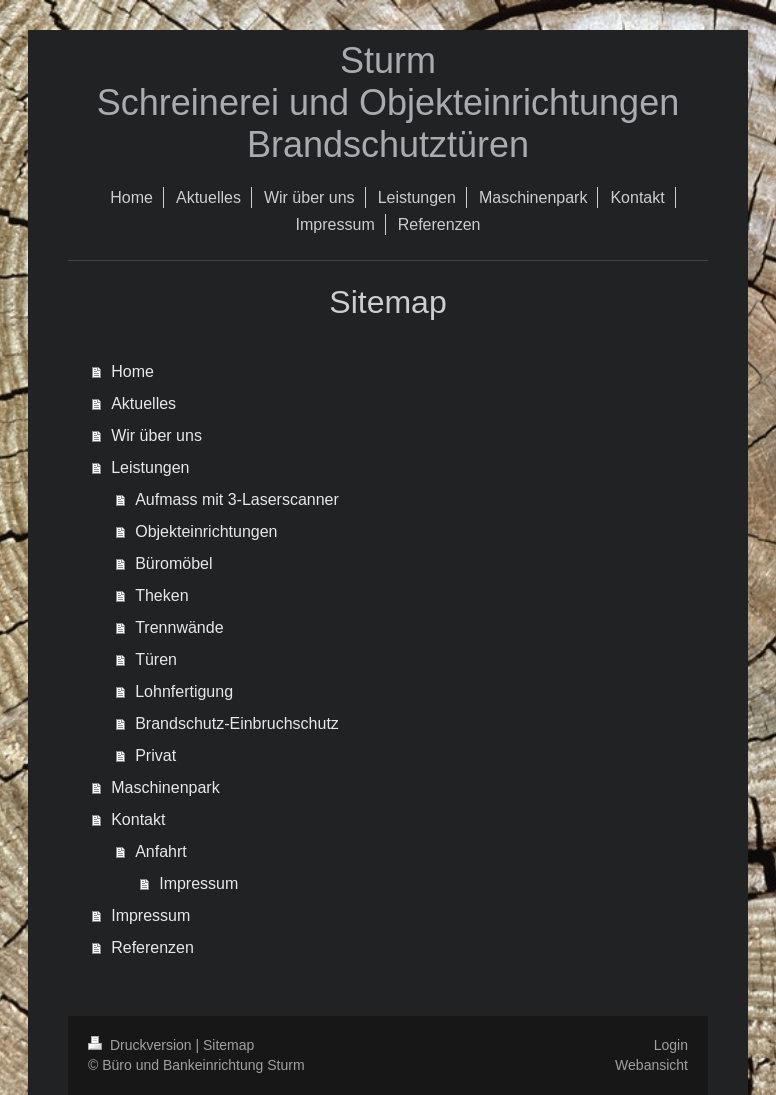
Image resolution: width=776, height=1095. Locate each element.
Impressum (198, 883)
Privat (155, 755)
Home (132, 371)
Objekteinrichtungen (206, 531)
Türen (156, 659)
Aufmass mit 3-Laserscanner (237, 499)
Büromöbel (173, 563)
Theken (161, 595)
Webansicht (651, 1065)
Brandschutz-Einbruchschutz (237, 723)
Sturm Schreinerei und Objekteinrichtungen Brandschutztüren (388, 102)
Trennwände (179, 627)
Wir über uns (156, 435)
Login (671, 1045)
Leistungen (150, 467)
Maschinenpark (165, 787)
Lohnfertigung (184, 691)
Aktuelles (143, 403)
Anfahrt (161, 851)
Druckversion (141, 1045)
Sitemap (228, 1045)
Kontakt (138, 819)
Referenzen (152, 947)
